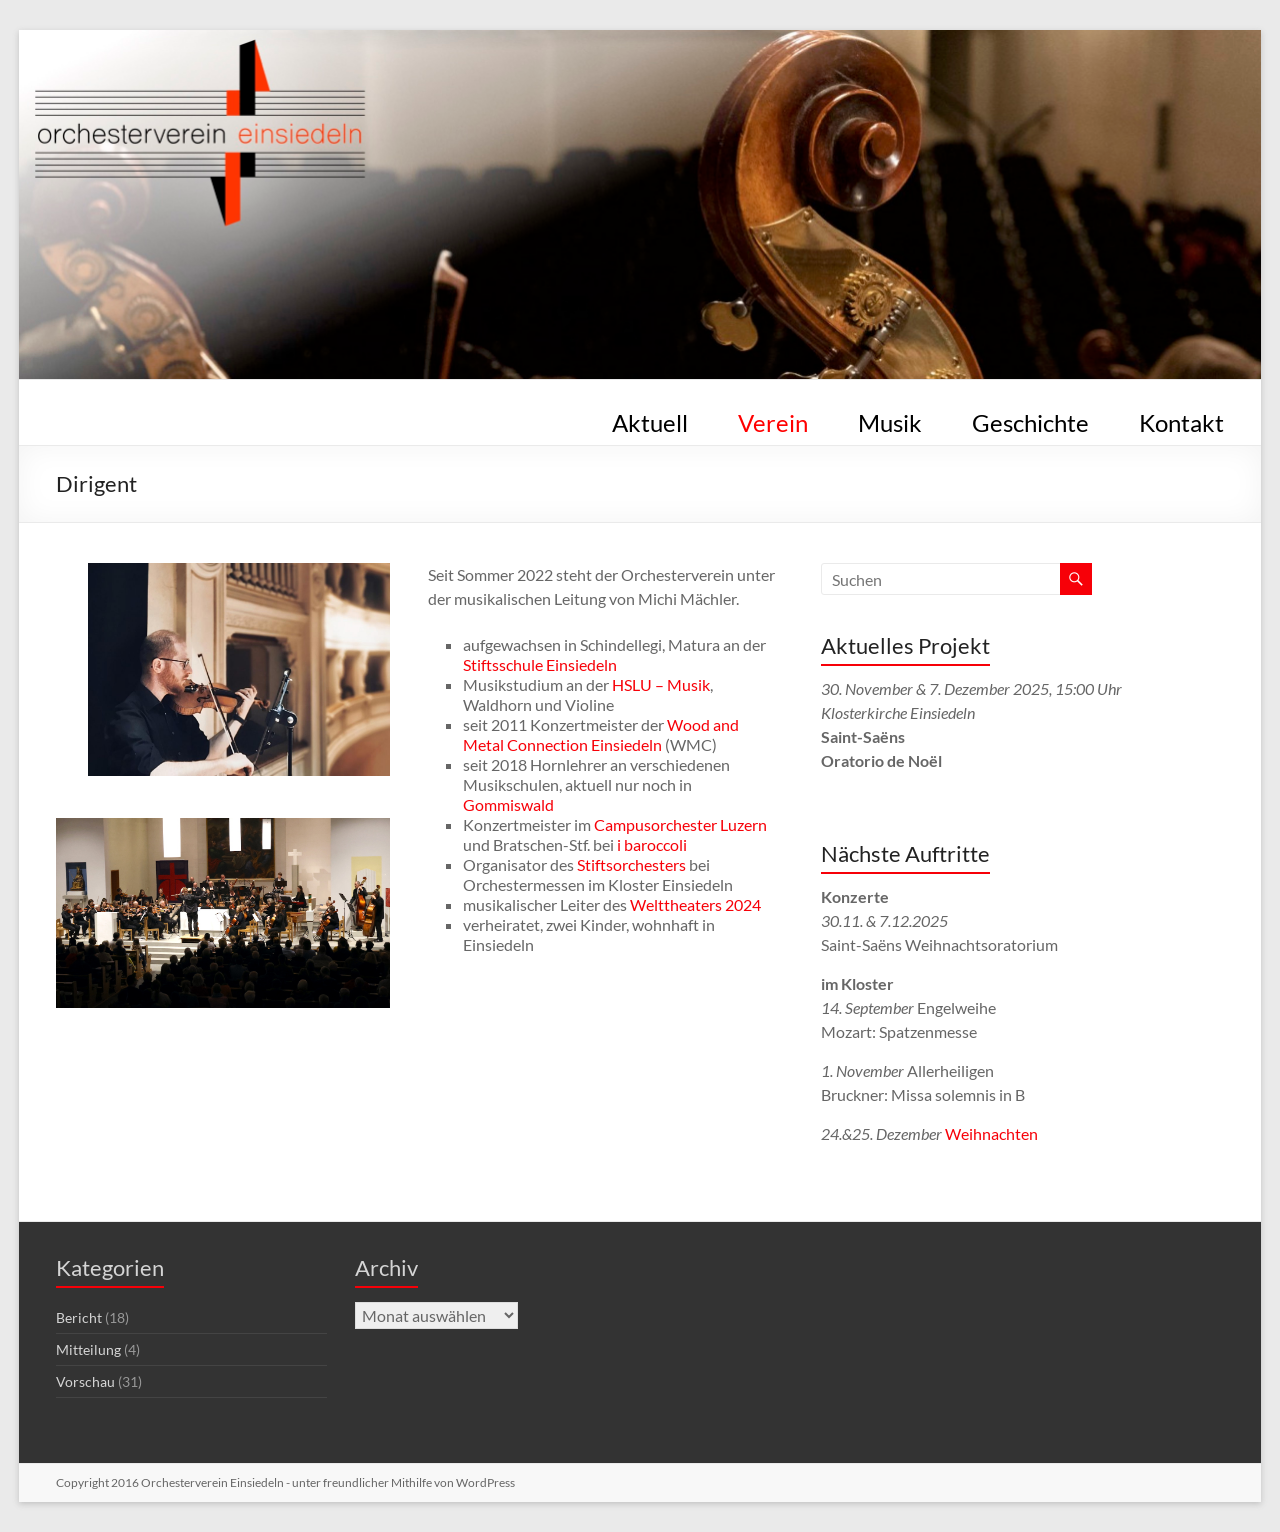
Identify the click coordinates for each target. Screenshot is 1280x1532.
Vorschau (85, 1381)
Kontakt (1181, 419)
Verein (773, 419)
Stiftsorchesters (631, 864)
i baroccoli (652, 844)
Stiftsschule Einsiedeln (540, 664)
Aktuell (650, 419)
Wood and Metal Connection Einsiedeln (601, 734)
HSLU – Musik (661, 684)
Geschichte (1030, 419)
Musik (890, 419)
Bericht (79, 1317)
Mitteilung (88, 1349)
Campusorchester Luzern (680, 824)
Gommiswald (508, 804)
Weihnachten (991, 1133)
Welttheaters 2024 (695, 904)
